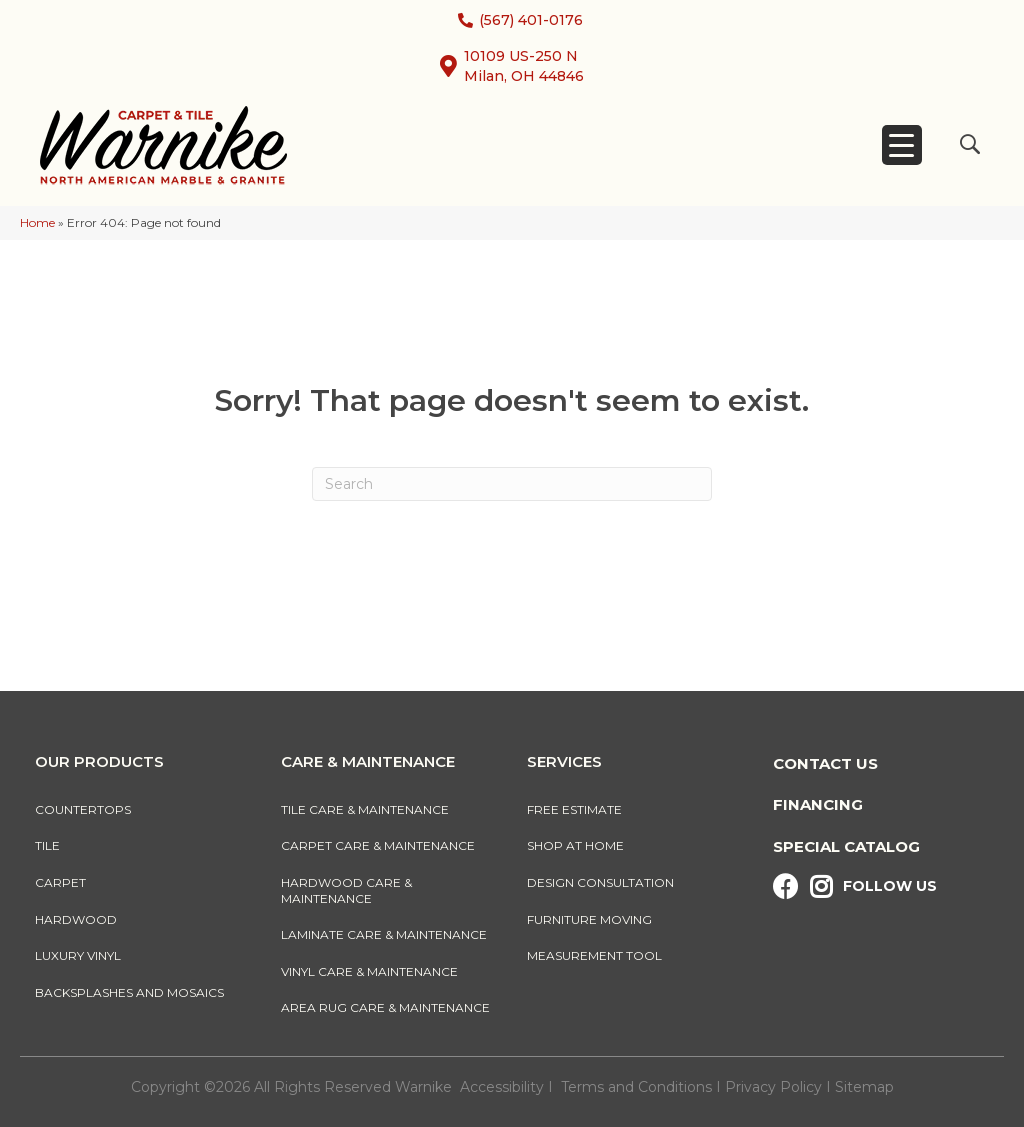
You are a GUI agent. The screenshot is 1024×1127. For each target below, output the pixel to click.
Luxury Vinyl (78, 955)
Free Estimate (574, 809)
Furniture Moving (592, 919)
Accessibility (502, 1087)
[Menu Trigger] (902, 145)
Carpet (60, 882)
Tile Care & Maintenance (365, 809)
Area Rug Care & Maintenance (385, 1007)
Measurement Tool (594, 955)
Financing (818, 804)
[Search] (512, 484)
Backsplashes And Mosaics (129, 992)
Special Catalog (846, 846)
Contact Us (825, 763)
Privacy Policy (775, 1087)
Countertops (83, 809)
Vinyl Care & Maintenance (369, 971)
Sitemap (864, 1087)
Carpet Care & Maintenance (378, 845)
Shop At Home (575, 845)
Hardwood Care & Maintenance (346, 890)
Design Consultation (600, 882)
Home (37, 222)
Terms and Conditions (636, 1087)
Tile (47, 845)
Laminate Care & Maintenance (384, 934)
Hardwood (76, 919)
